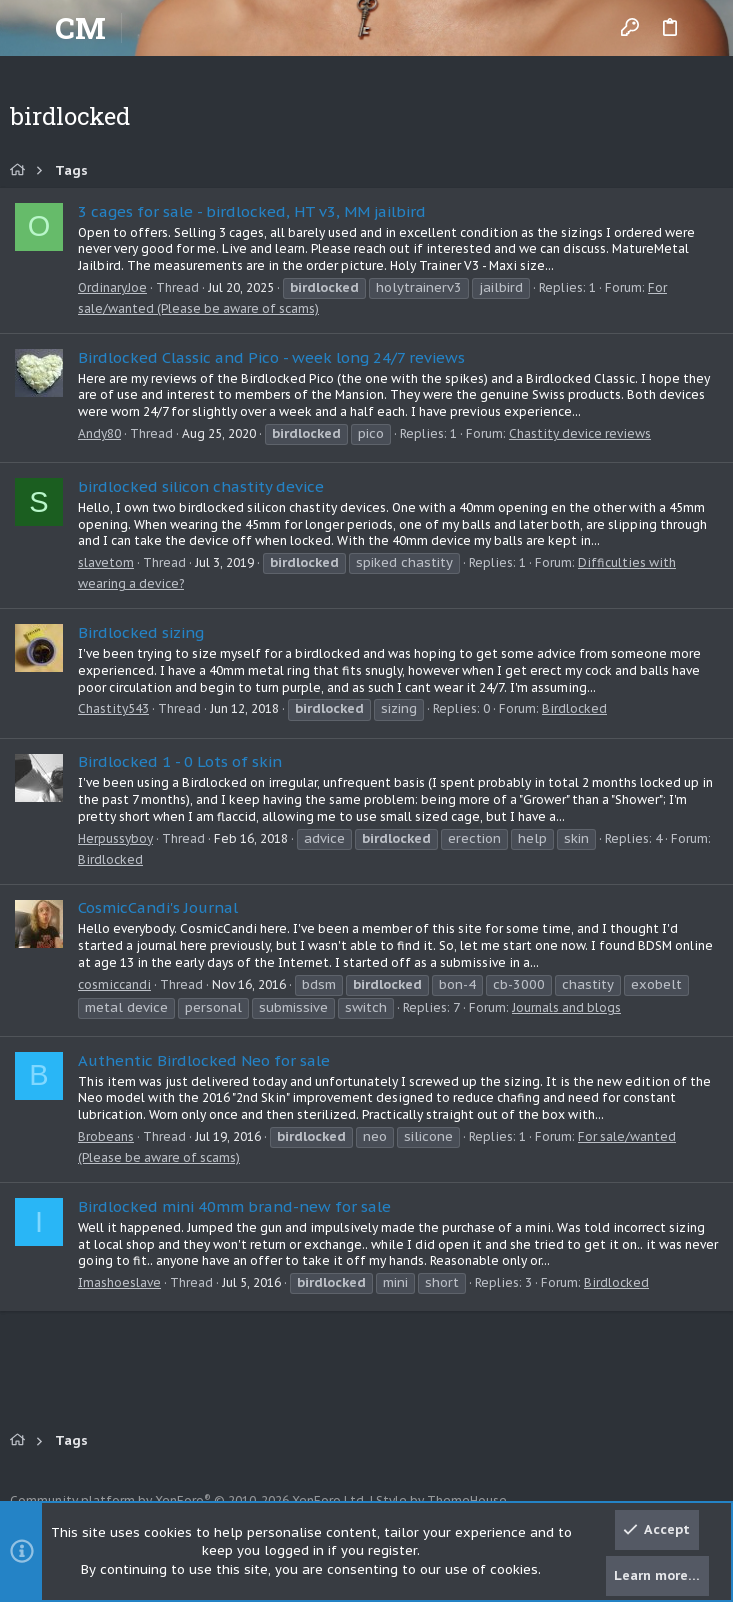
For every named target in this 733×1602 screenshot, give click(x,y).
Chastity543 (113, 708)
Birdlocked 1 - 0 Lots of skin (180, 761)
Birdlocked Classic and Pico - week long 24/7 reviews (271, 357)
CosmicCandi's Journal (158, 907)
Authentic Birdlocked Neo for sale (204, 1060)
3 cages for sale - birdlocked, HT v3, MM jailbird (252, 211)
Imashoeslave (119, 1282)
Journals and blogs (566, 1007)
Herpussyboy (115, 838)
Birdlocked (574, 708)
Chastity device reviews (580, 433)
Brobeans (106, 1136)
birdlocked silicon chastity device (201, 486)
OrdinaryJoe (112, 287)
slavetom (106, 562)
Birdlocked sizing (141, 632)
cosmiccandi (114, 984)
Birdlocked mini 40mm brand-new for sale (234, 1206)
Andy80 (99, 433)
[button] (30, 28)
